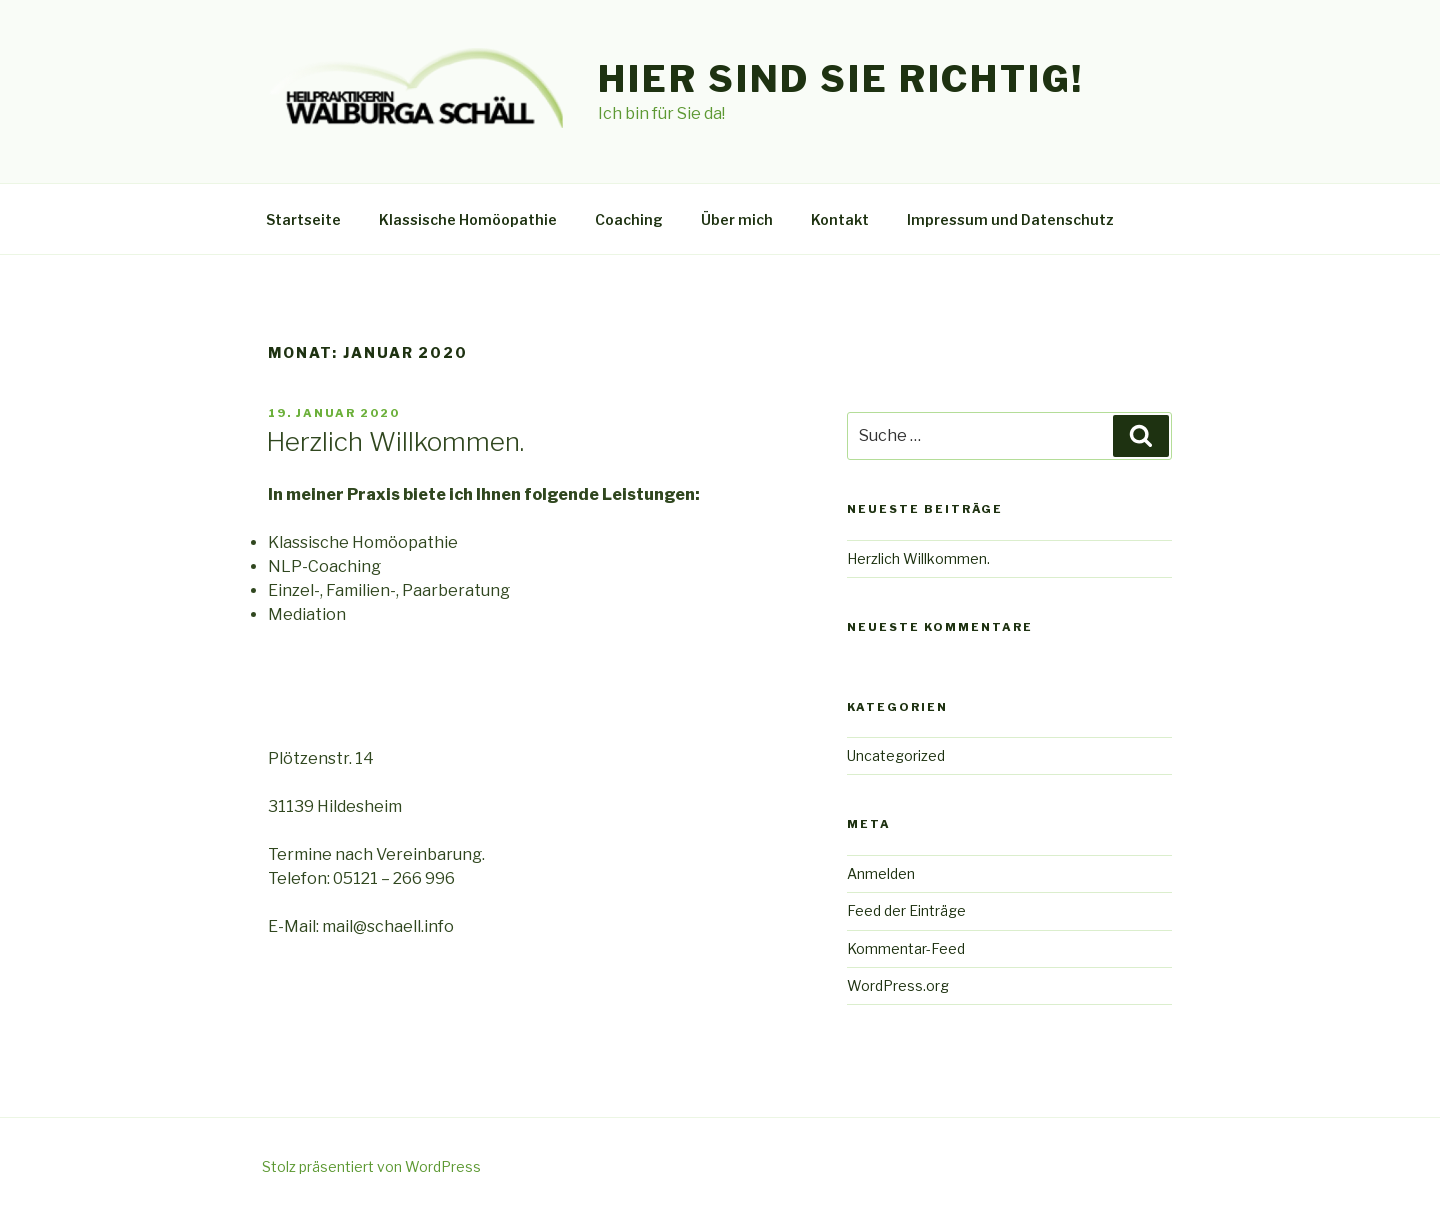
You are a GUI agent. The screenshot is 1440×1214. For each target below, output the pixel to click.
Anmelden (881, 873)
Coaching (629, 219)
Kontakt (840, 219)
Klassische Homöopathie (468, 219)
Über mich (737, 219)
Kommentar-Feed (906, 948)
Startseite (303, 219)
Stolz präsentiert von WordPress (371, 1166)
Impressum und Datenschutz (1010, 219)
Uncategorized (896, 755)
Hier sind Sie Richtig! (840, 79)
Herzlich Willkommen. (395, 441)
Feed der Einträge (906, 910)
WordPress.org (898, 985)
